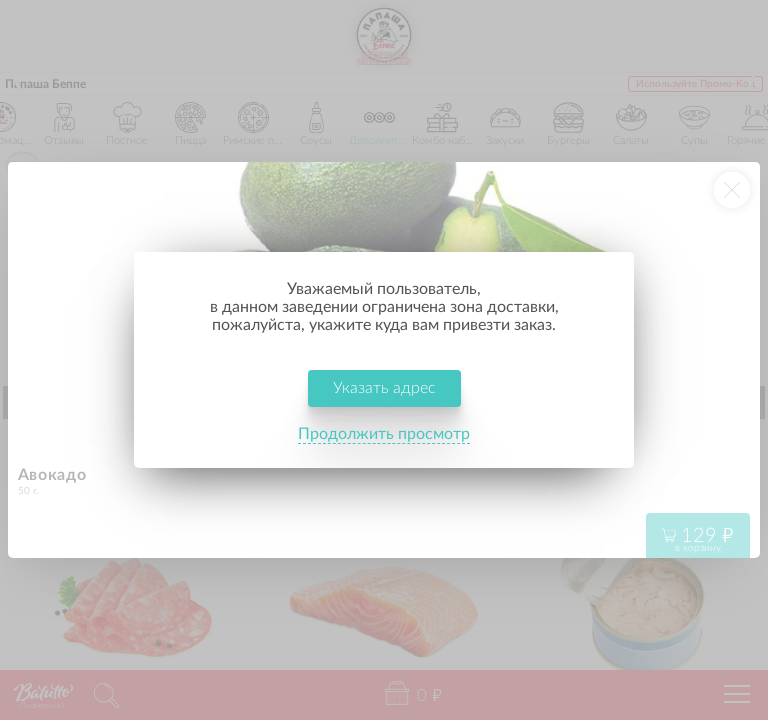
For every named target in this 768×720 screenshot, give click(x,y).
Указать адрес (384, 388)
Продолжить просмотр (384, 434)
